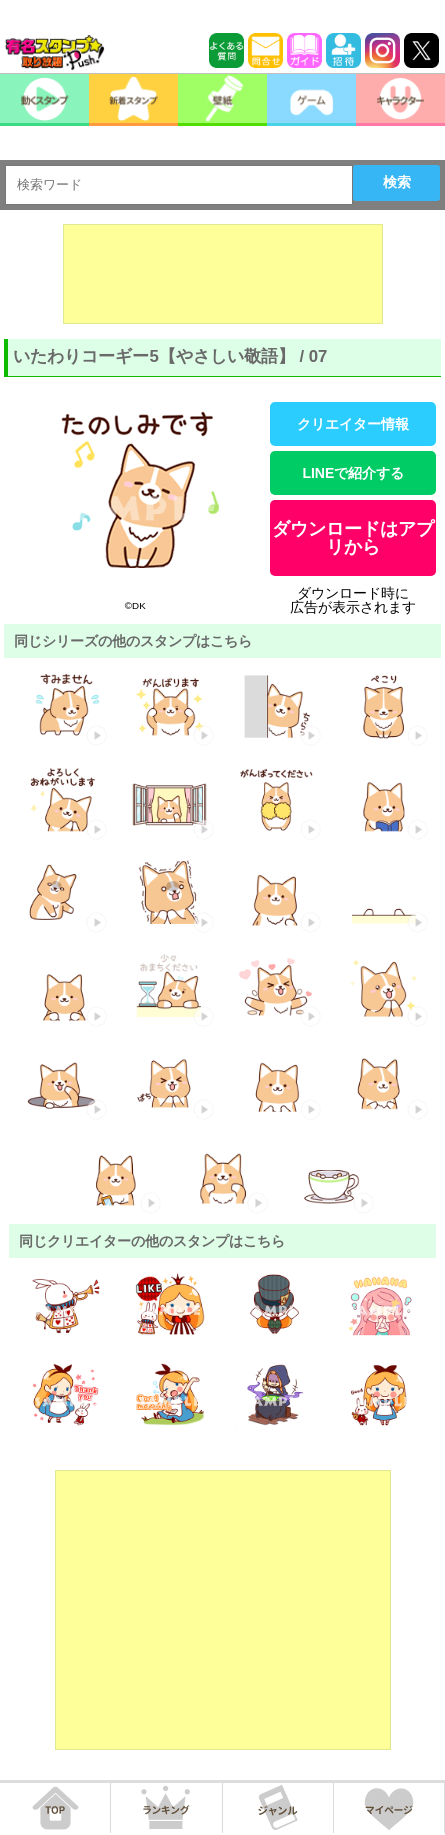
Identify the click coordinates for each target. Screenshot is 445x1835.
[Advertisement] (223, 274)
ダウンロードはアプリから (353, 538)
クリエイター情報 (353, 424)
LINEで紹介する (353, 473)
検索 (397, 182)
